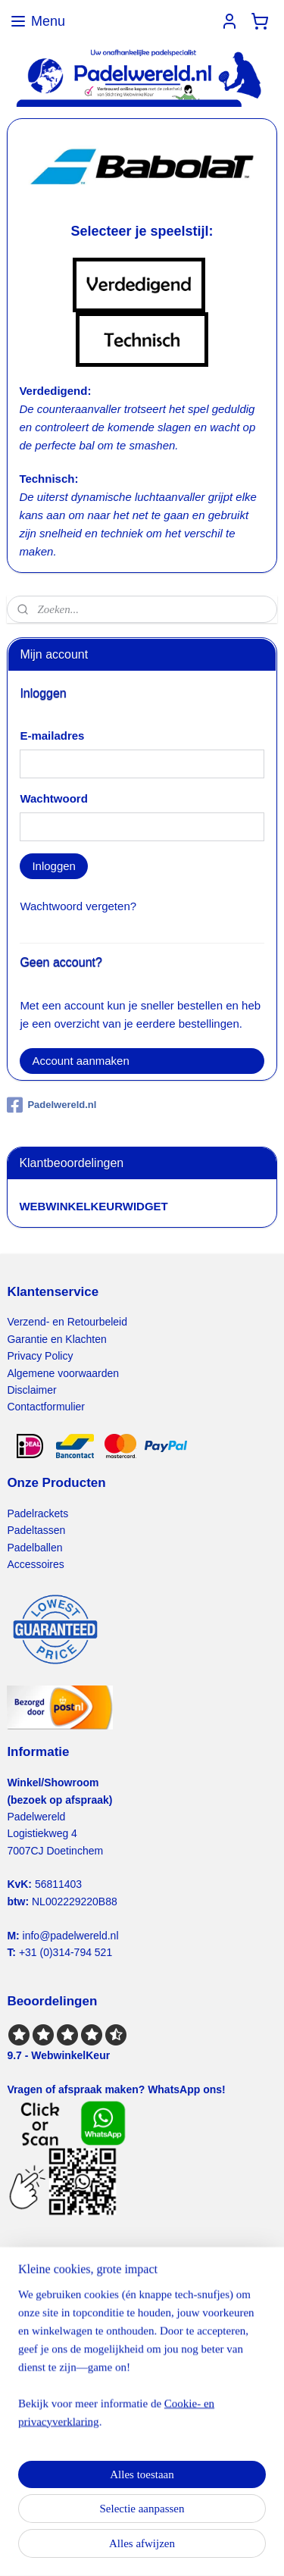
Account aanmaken (80, 1060)
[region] (142, 2364)
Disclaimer (31, 1390)
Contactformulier (46, 1407)
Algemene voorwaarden (63, 1373)
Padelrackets (37, 1513)
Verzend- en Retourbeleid (67, 1322)
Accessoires (35, 1564)
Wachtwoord (53, 798)
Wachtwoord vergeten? (78, 906)
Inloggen (54, 865)
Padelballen (34, 1548)
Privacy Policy (40, 1356)
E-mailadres (52, 735)
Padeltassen (36, 1530)
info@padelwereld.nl (71, 1936)
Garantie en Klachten (56, 1339)
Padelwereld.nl (51, 1105)
